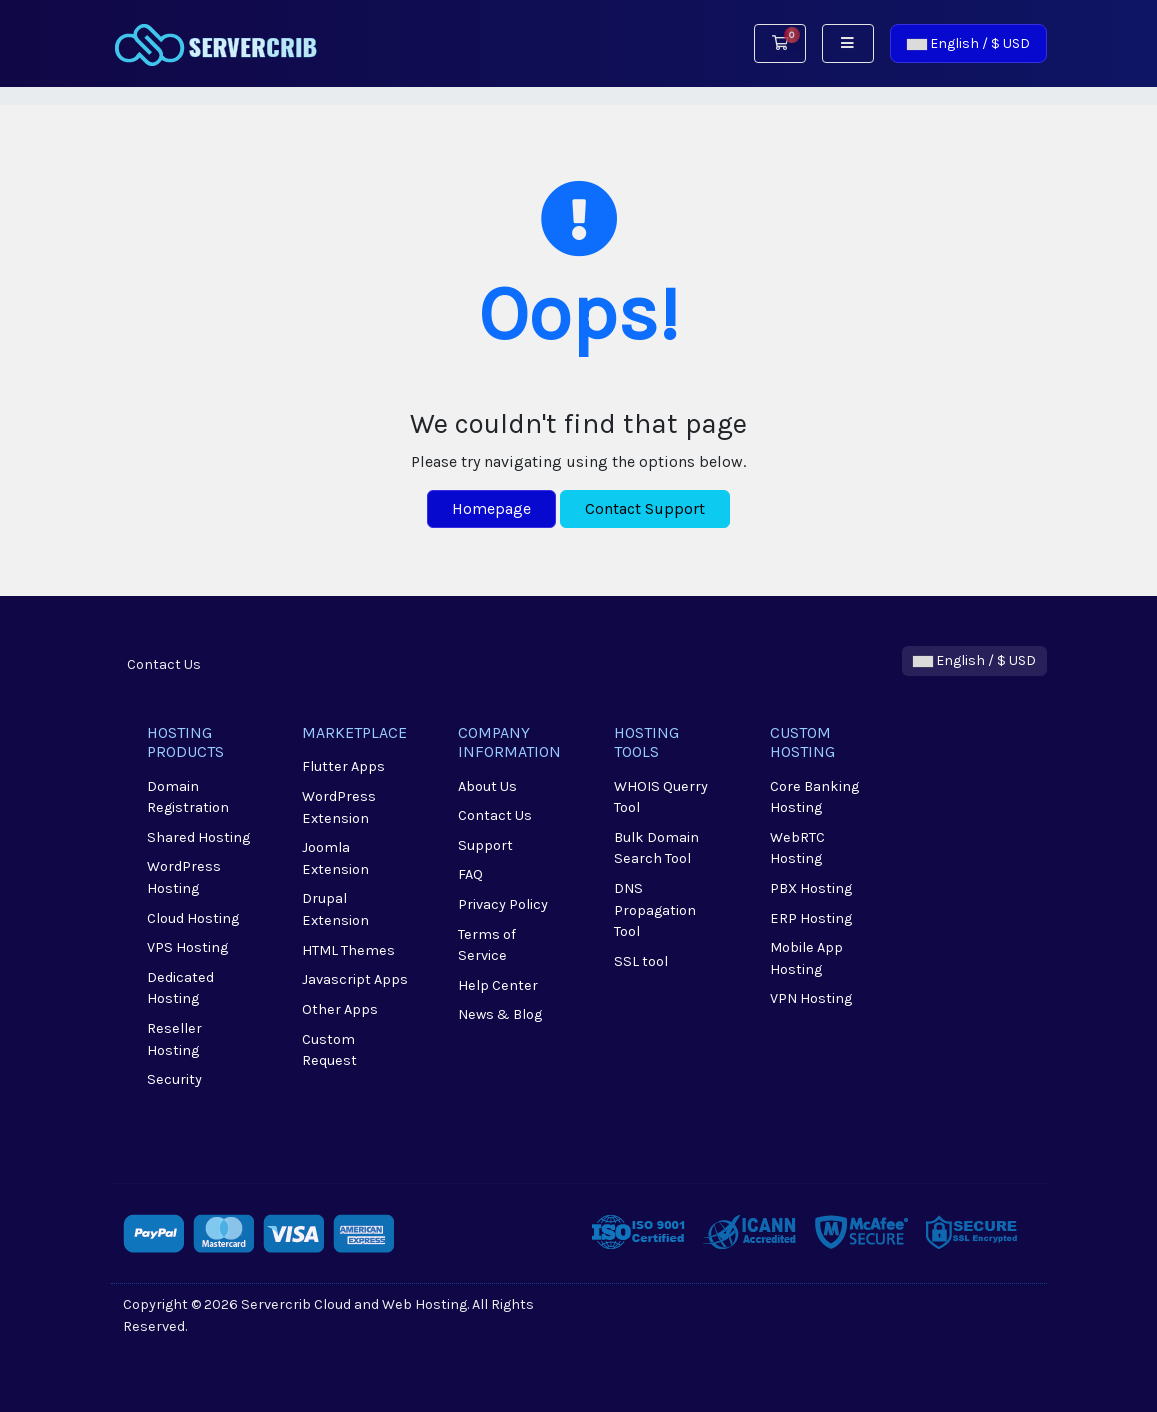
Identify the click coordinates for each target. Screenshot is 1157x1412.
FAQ (470, 874)
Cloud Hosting (193, 918)
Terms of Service (487, 945)
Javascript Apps (355, 979)
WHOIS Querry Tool (661, 797)
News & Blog (500, 1014)
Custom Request (329, 1050)
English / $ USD (968, 43)
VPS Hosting (187, 947)
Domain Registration (188, 797)
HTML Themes (348, 950)
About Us (487, 786)
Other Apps (340, 1009)
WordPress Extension (339, 807)
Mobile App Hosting (806, 958)
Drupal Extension (335, 909)
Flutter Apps (343, 766)
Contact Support (645, 508)
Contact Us (164, 664)
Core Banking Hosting (814, 797)
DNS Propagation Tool (655, 910)
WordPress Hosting (184, 877)
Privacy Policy (503, 904)
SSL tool (641, 961)
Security (174, 1079)
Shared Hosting (198, 837)
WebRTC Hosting (797, 848)
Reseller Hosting (174, 1039)
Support (485, 845)
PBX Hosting (811, 888)
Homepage (491, 508)
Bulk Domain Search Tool (656, 848)
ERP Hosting (811, 918)
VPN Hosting (811, 998)
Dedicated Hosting (180, 988)
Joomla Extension (335, 858)
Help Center (498, 985)
